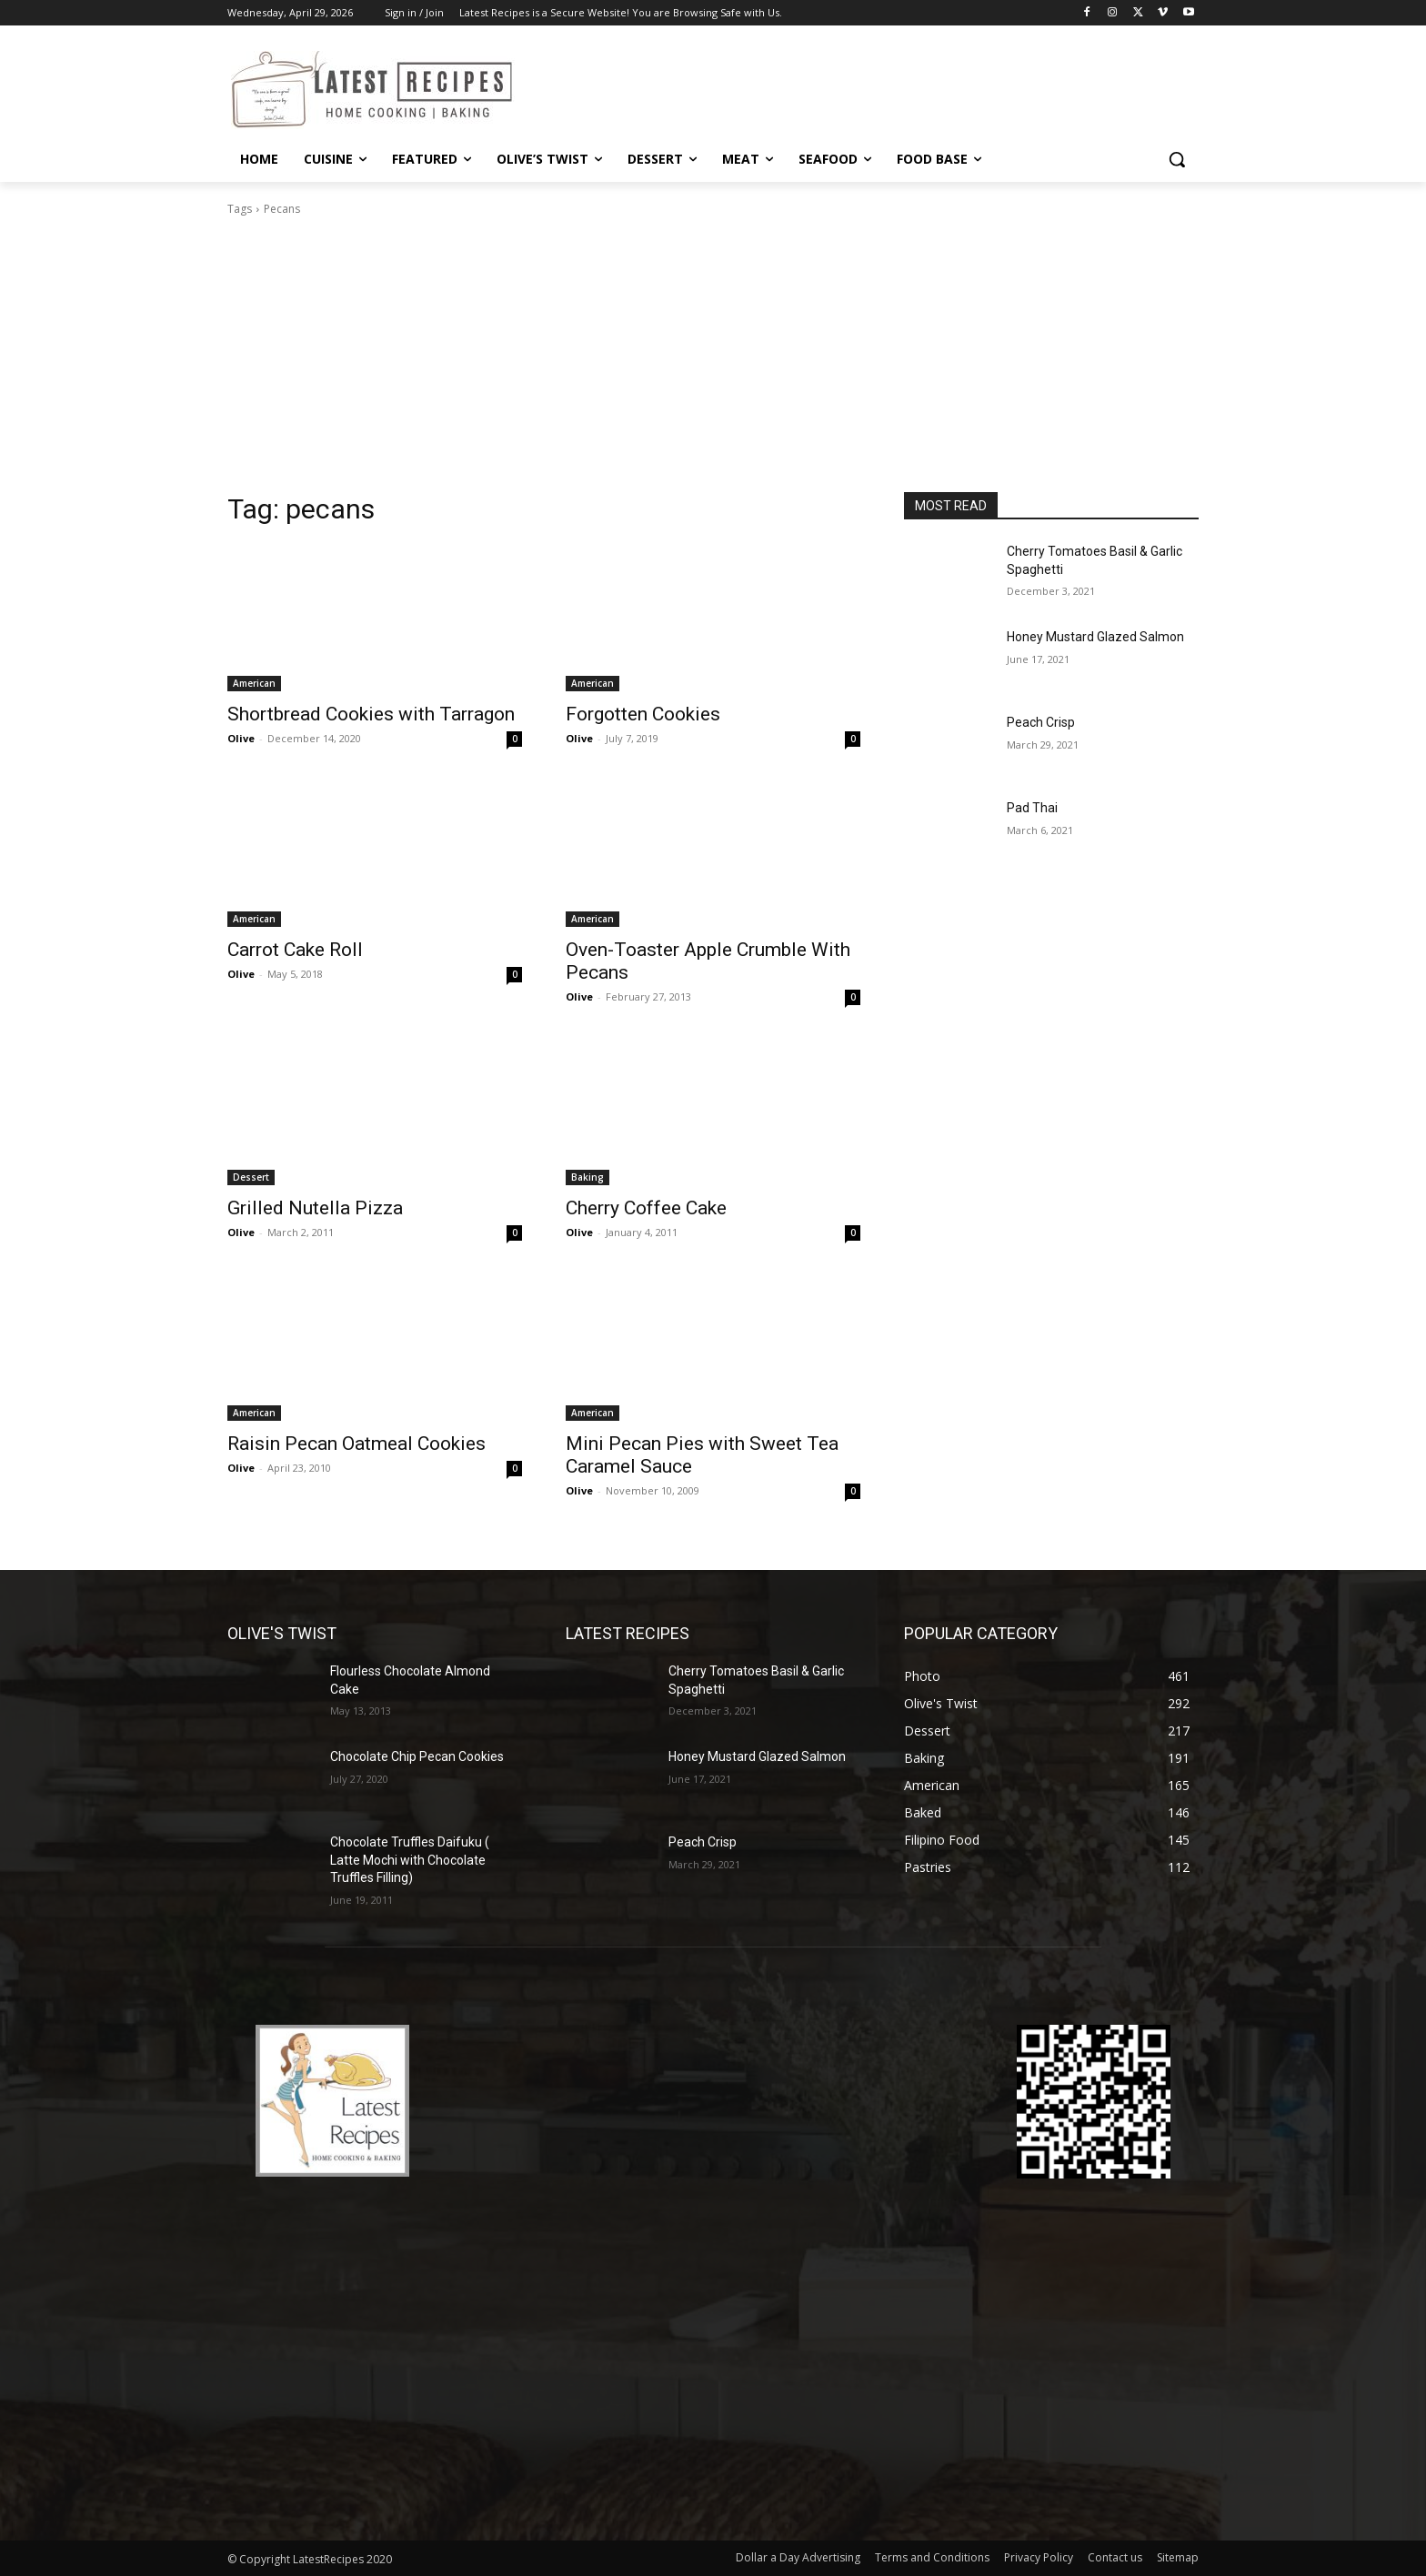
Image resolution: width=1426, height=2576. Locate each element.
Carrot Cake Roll (295, 950)
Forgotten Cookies (643, 714)
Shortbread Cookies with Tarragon (371, 714)
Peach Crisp (1041, 722)
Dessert (251, 1177)
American (254, 683)
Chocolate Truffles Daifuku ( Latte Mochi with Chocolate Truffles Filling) (409, 1860)
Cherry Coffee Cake (646, 1208)
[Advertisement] (713, 354)
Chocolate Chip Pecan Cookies (417, 1756)
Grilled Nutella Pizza (315, 1208)
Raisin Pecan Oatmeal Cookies (356, 1443)
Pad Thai (1032, 807)
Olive (241, 738)
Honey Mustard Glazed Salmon (1095, 636)
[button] (1177, 159)
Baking (587, 1177)
